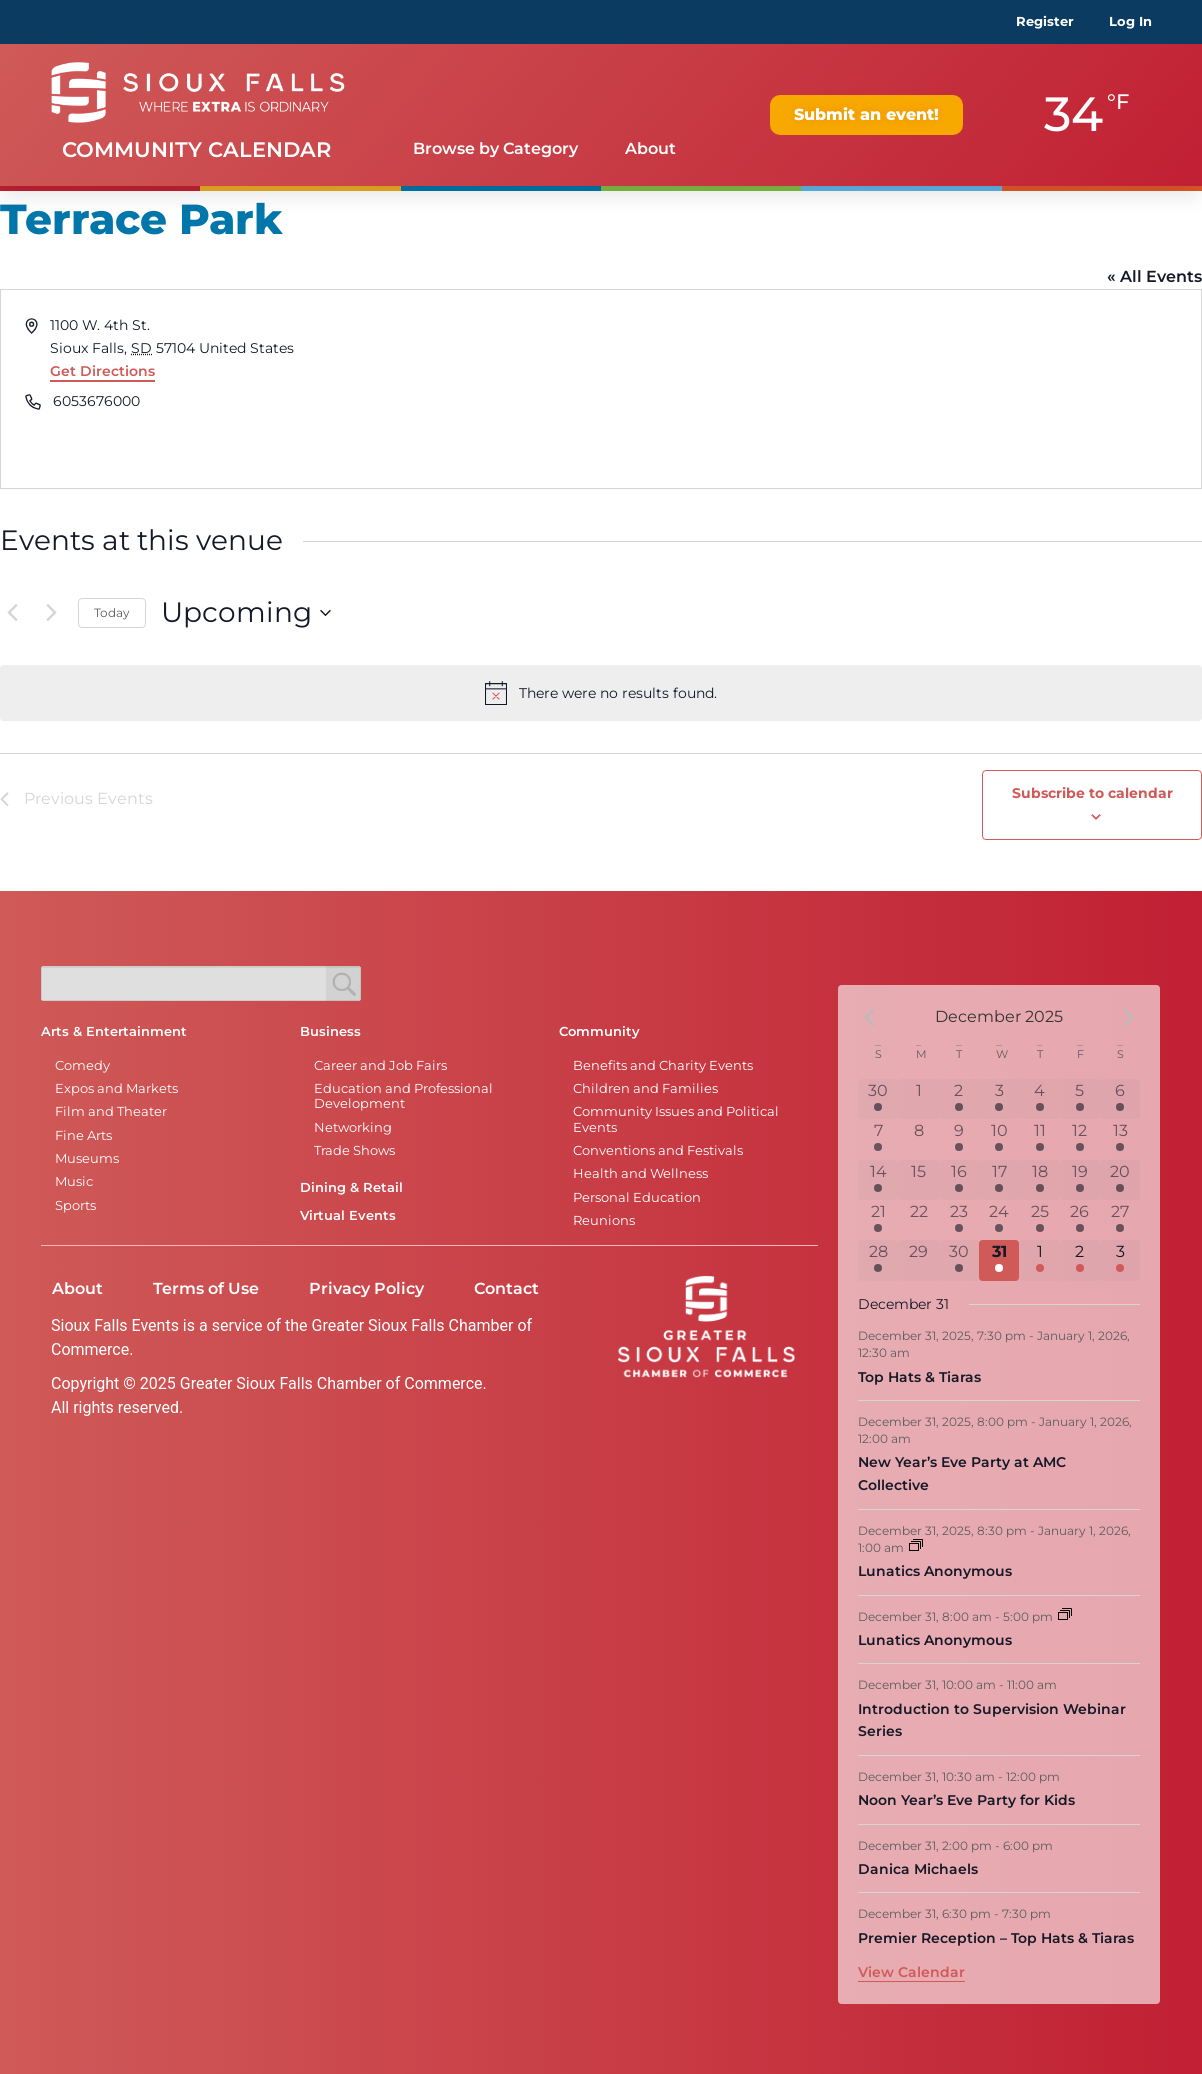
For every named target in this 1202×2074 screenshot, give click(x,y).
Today (112, 612)
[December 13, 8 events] (1120, 1139)
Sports (75, 1205)
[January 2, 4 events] (1080, 1260)
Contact (506, 1288)
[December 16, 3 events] (959, 1180)
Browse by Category (495, 148)
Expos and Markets (116, 1088)
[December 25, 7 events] (1039, 1220)
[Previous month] (870, 1017)
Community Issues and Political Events (676, 1119)
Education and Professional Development (403, 1096)
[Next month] (1128, 1017)
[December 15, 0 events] (918, 1180)
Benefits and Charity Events (663, 1065)
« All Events (1154, 276)
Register (1045, 21)
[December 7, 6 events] (878, 1139)
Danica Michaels (918, 1869)
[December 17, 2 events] (999, 1180)
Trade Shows (354, 1150)
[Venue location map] (899, 389)
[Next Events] (51, 613)
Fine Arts (83, 1135)
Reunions (604, 1220)
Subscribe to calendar (1092, 793)
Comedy (82, 1065)
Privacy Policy (366, 1288)
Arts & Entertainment (114, 1031)
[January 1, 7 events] (1039, 1260)
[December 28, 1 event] (878, 1260)
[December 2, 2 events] (959, 1099)
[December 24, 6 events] (999, 1220)
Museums (87, 1158)
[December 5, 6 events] (1080, 1099)
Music (74, 1181)
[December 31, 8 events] (999, 1260)
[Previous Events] (12, 613)
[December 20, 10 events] (1120, 1180)
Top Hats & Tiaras (919, 1377)
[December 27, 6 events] (1120, 1220)
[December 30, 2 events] (959, 1260)
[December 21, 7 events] (878, 1220)
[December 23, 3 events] (959, 1220)
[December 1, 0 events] (918, 1099)
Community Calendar (196, 149)
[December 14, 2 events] (878, 1180)
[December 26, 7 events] (1080, 1220)
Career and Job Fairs (380, 1065)
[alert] (601, 693)
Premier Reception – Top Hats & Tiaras (996, 1938)
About (650, 148)
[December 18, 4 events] (1039, 1180)
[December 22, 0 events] (918, 1220)
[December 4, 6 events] (1039, 1099)
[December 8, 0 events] (918, 1139)
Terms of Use (206, 1288)
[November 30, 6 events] (878, 1099)
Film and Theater (111, 1111)
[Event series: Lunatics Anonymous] (916, 1546)
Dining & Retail (351, 1187)
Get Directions (102, 371)
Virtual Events (348, 1215)
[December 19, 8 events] (1080, 1180)
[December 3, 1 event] (999, 1099)
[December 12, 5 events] (1080, 1139)
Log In (1130, 21)
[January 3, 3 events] (1120, 1260)
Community (599, 1031)
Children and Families (645, 1088)
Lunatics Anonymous (935, 1571)
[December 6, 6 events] (1120, 1099)
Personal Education (637, 1197)
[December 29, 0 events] (918, 1260)
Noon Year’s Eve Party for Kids (966, 1800)
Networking (353, 1127)
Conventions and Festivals (658, 1150)
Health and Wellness (640, 1173)
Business (330, 1031)
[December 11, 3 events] (1039, 1139)
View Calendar (911, 1972)
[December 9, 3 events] (959, 1139)
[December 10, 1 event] (999, 1139)
